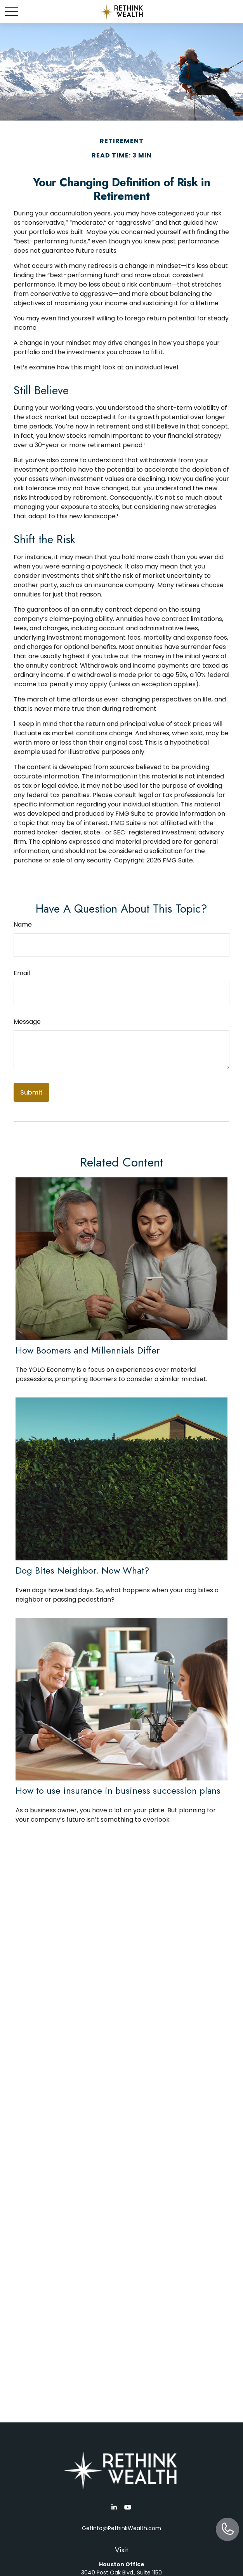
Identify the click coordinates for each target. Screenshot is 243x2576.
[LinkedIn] (114, 2507)
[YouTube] (127, 2507)
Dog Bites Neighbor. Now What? (82, 1570)
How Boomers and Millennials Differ (88, 1350)
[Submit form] (31, 1092)
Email (22, 973)
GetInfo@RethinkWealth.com (121, 2528)
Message (27, 1021)
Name (23, 924)
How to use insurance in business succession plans (118, 1790)
